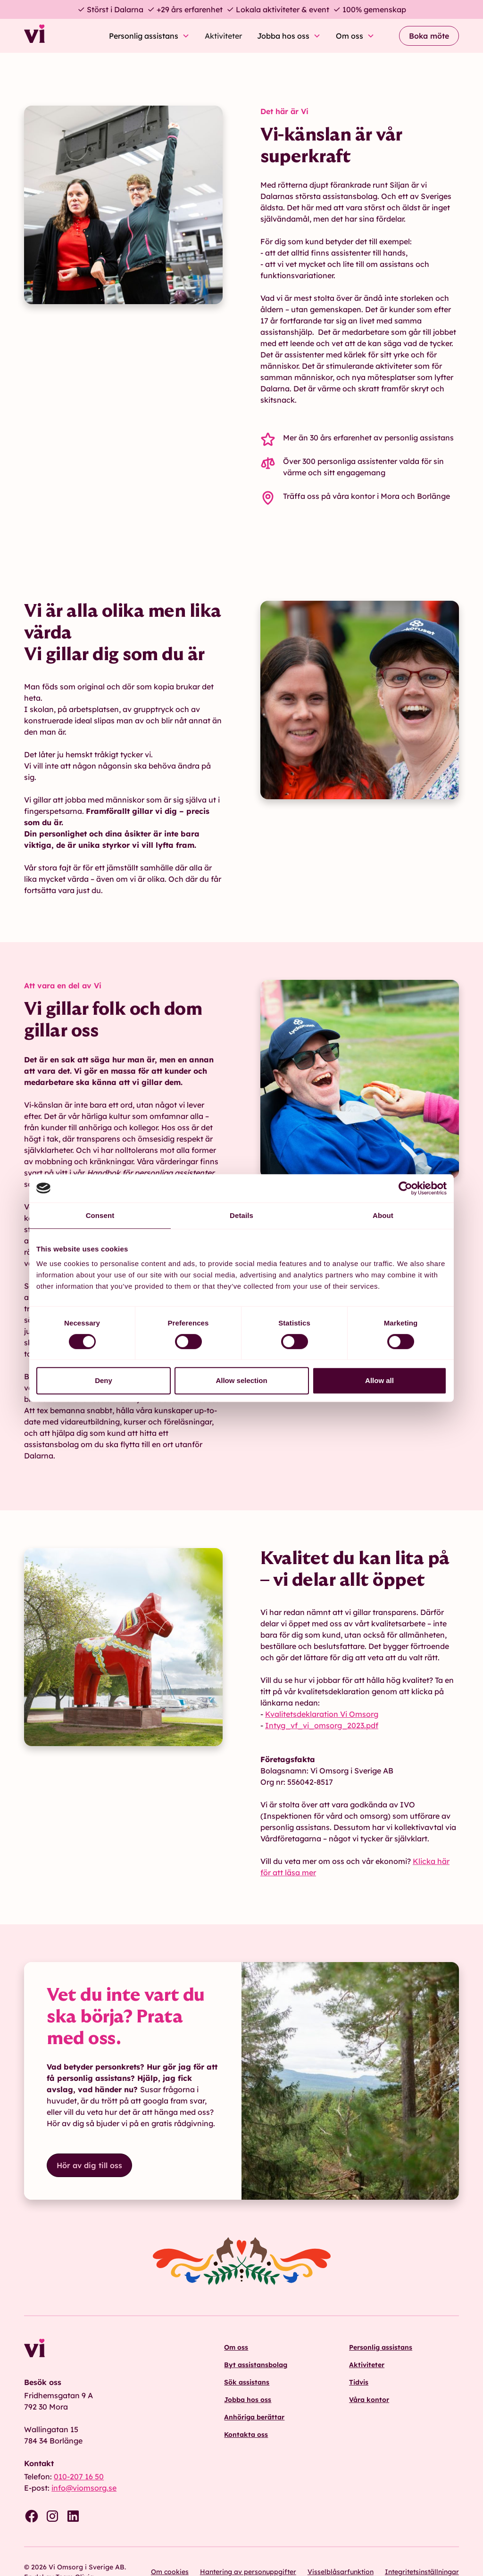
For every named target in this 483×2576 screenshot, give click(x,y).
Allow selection (241, 1380)
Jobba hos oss (247, 2399)
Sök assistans (246, 2382)
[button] (149, 36)
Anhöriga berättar (254, 2417)
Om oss (236, 2347)
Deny (103, 1380)
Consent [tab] (100, 1215)
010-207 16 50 (79, 2476)
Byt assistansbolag (255, 2365)
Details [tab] (241, 1215)
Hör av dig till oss (89, 2165)
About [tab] (383, 1215)
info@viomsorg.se (84, 2488)
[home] (60, 36)
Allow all (379, 1380)
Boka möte (429, 36)
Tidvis (358, 2382)
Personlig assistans (380, 2347)
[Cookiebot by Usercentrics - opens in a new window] (405, 1188)
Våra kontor (369, 2399)
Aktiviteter (223, 36)
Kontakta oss (246, 2434)
